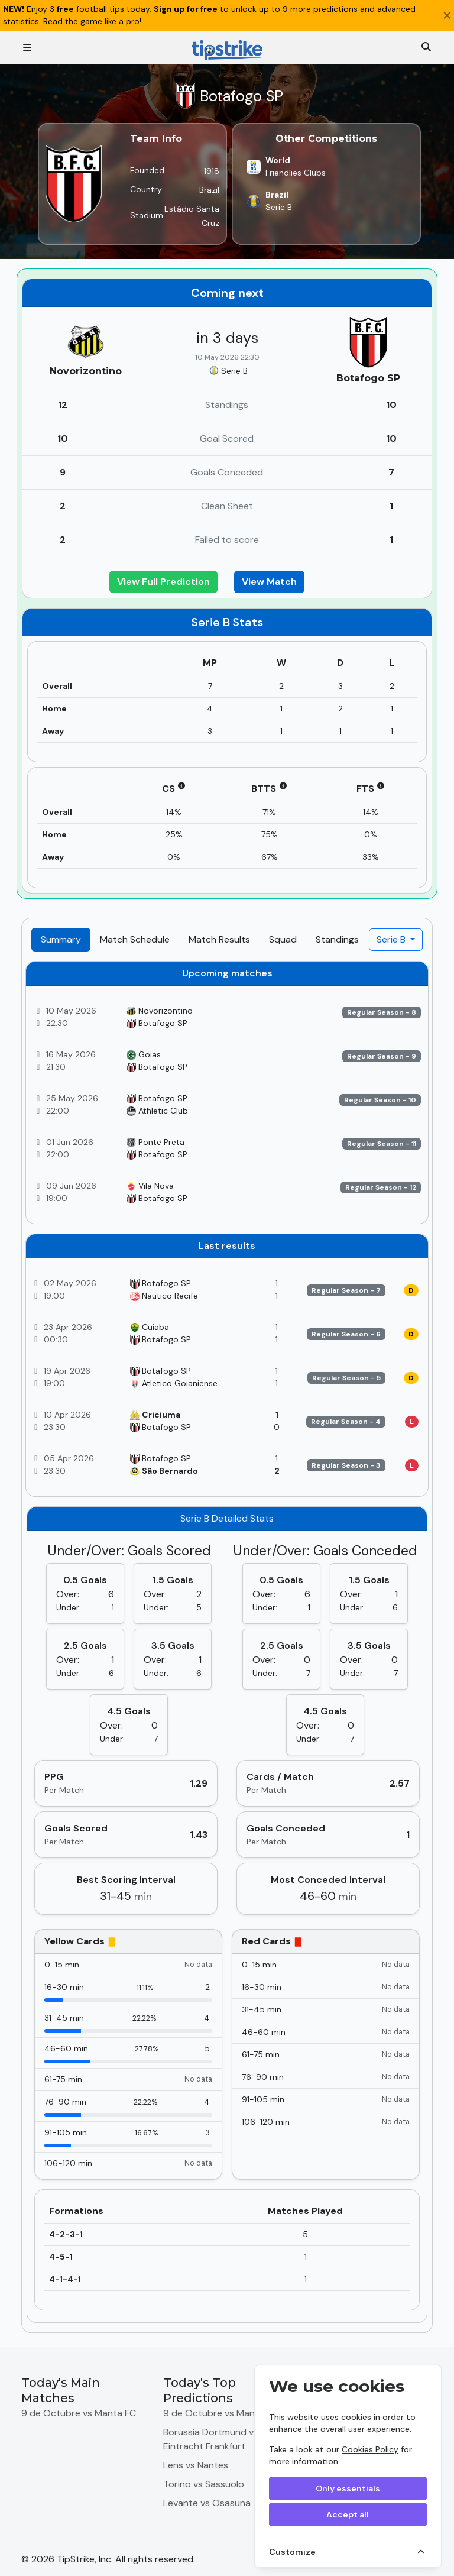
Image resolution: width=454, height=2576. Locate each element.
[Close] (447, 15)
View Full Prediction (163, 581)
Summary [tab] (61, 939)
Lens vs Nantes (195, 2465)
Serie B (392, 939)
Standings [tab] (337, 939)
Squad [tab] (283, 939)
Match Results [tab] (219, 939)
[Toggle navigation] (27, 48)
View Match (269, 581)
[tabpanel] (227, 1642)
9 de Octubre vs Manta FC (78, 2413)
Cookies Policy (370, 2449)
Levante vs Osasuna (207, 2503)
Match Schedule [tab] (135, 939)
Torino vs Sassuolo (203, 2484)
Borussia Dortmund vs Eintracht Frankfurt (210, 2439)
